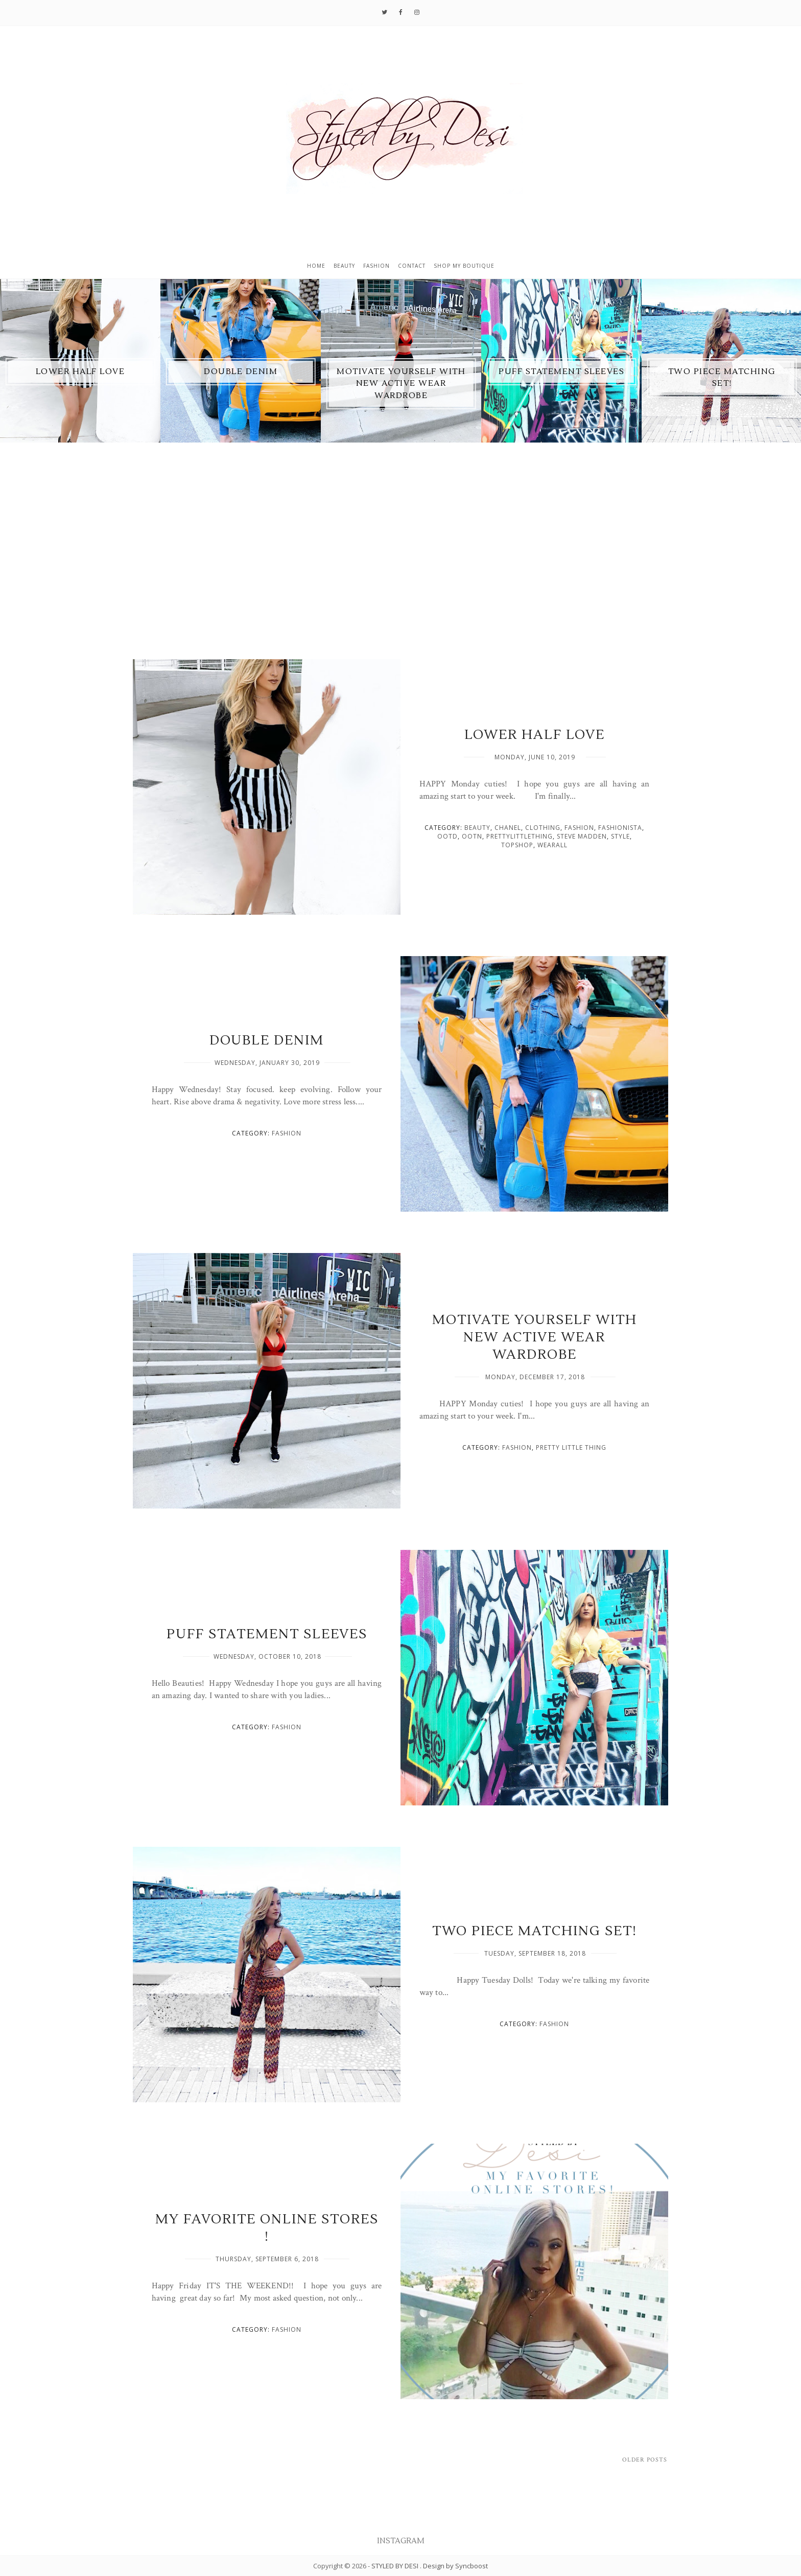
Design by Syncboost (455, 2565)
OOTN (472, 836)
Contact (412, 265)
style (620, 836)
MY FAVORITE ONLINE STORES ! (267, 2228)
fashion (579, 827)
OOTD (447, 836)
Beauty (344, 265)
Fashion (376, 265)
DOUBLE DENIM (240, 371)
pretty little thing (571, 1447)
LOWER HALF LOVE (80, 371)
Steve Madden (582, 836)
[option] (80, 361)
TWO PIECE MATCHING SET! (534, 1931)
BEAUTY (477, 827)
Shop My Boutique (464, 265)
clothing (542, 827)
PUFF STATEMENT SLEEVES (561, 371)
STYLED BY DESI (395, 2565)
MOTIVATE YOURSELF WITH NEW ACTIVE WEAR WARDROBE (401, 383)
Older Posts (644, 2460)
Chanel (507, 827)
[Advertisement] (400, 566)
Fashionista (620, 827)
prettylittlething (519, 836)
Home (316, 265)
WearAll (552, 845)
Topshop (517, 845)
